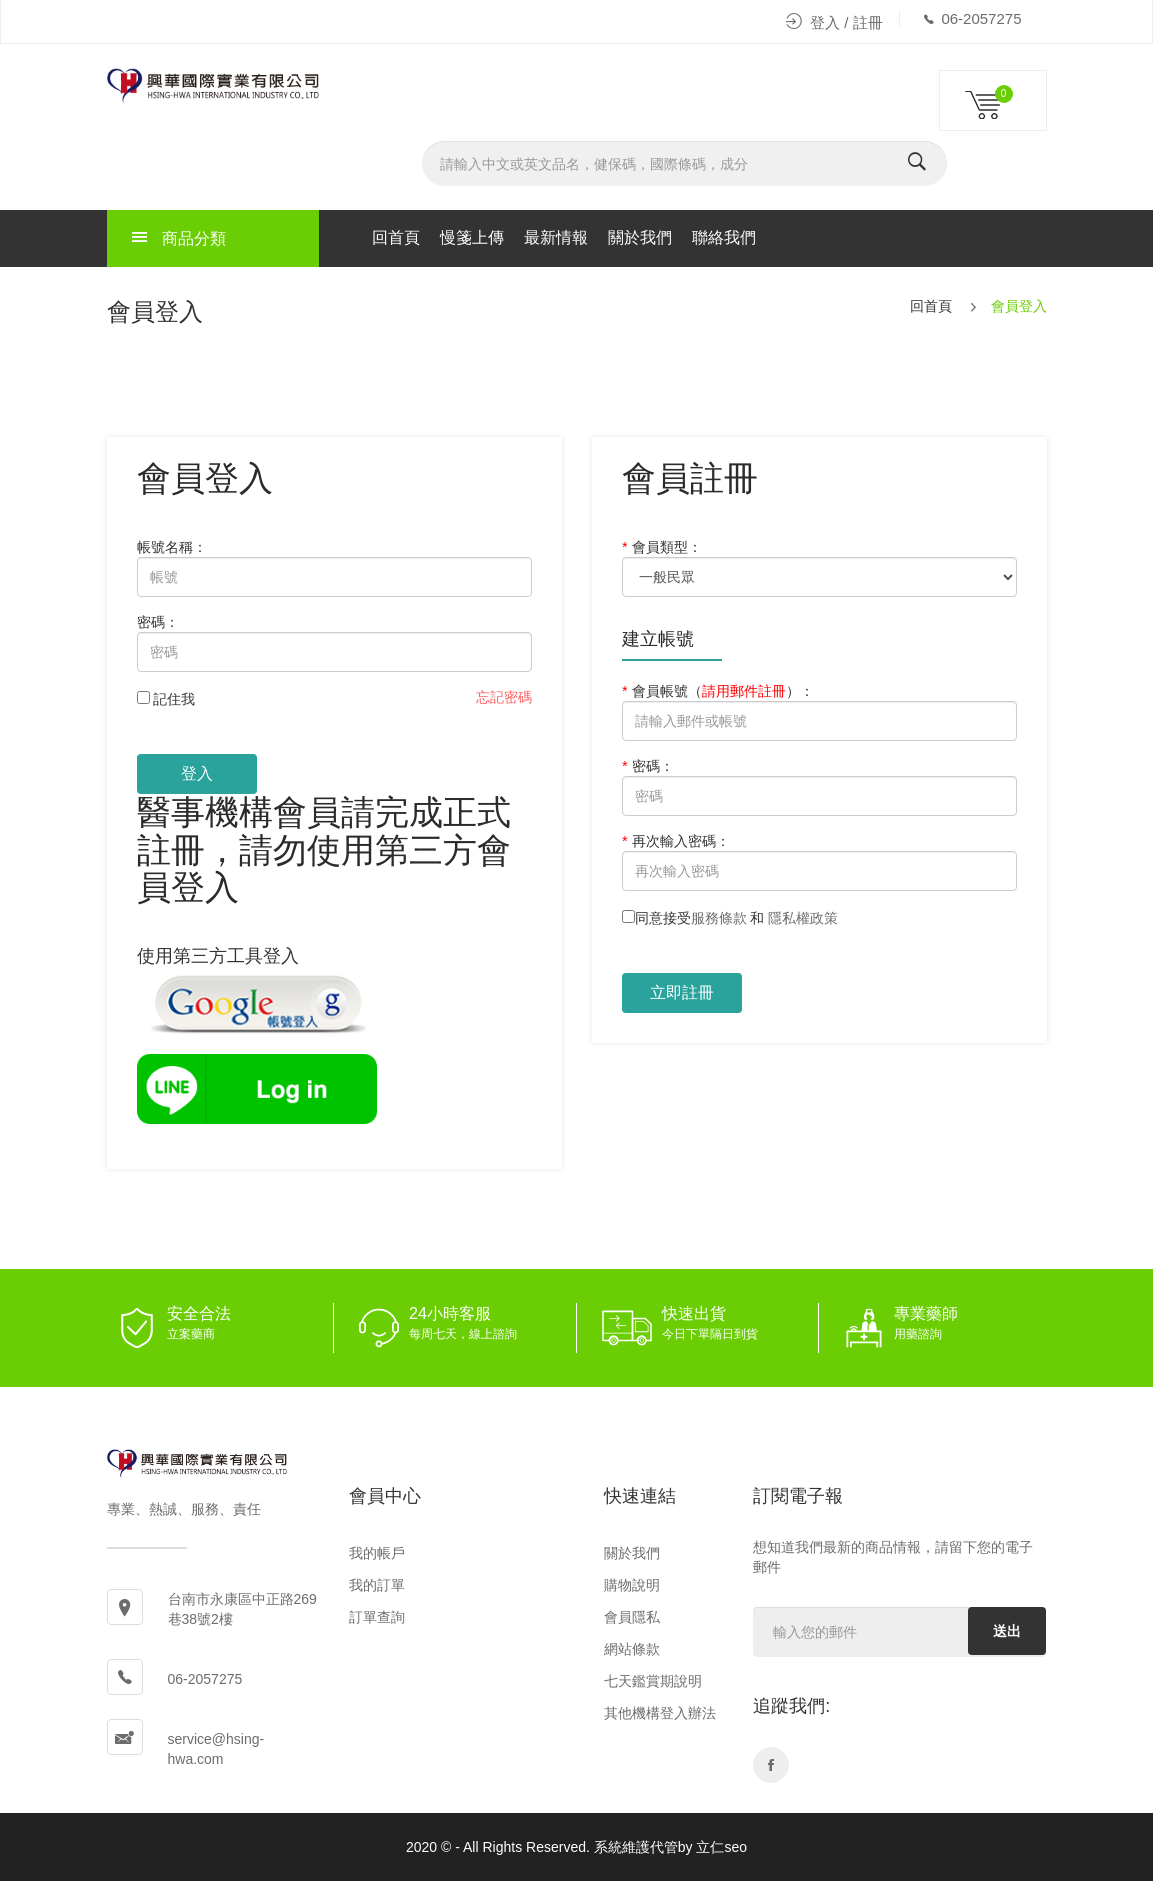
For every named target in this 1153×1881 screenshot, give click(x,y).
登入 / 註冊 (834, 22)
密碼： (158, 622)
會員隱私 (632, 1617)
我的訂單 (377, 1585)
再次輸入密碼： (676, 841)
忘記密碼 (504, 697)
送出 (1007, 1631)
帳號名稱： (172, 547)
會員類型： (662, 547)
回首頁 (396, 237)
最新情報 (556, 237)
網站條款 (632, 1649)
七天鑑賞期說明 (653, 1681)
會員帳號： (718, 691)
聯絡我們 (724, 237)
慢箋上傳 (472, 237)
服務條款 (719, 918)
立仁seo (721, 1847)
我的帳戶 (377, 1553)
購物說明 (632, 1585)
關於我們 (640, 237)
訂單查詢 (377, 1617)
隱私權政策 (803, 918)
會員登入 (1019, 306)
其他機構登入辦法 (660, 1713)
